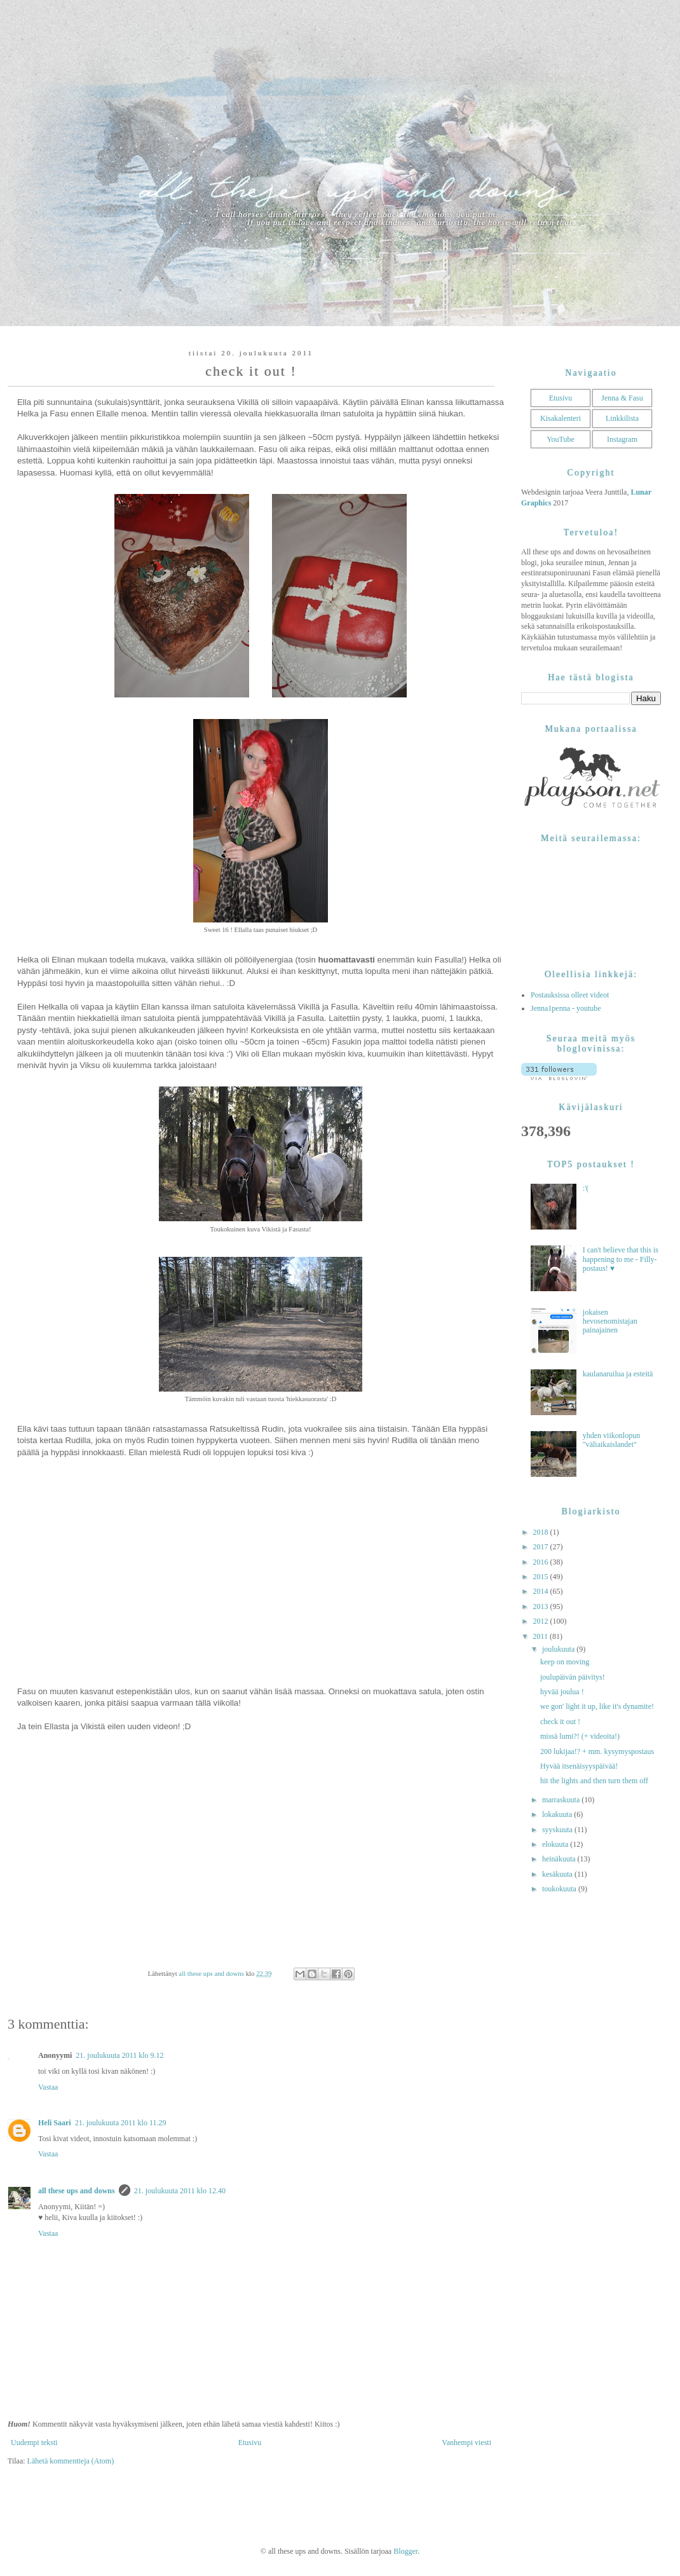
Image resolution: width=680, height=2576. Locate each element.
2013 (541, 1606)
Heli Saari (54, 2122)
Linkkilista (622, 418)
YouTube (561, 439)
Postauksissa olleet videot (570, 994)
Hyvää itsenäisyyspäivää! (579, 1766)
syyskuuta (558, 1829)
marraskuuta (561, 1799)
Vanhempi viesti (466, 2442)
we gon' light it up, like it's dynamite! (597, 1706)
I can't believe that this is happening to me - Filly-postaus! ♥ (620, 1259)
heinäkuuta (560, 1858)
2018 (541, 1532)
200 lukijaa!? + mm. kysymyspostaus (597, 1751)
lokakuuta (558, 1814)
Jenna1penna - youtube (566, 1008)
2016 (541, 1562)
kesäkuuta (558, 1874)
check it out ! (560, 1721)
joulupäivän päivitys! (572, 1677)
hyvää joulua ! (562, 1691)
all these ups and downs (76, 2190)
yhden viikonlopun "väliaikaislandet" (611, 1440)
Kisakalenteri (560, 418)
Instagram (622, 439)
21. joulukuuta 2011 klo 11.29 (121, 2122)
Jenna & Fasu (622, 398)
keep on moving (564, 1661)
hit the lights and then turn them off (594, 1780)
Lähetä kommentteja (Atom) (70, 2460)
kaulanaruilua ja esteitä (618, 1373)
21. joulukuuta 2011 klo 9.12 (119, 2055)
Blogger (405, 2551)
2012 (541, 1621)
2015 (541, 1576)
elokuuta (556, 1844)
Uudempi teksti (34, 2442)
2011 (541, 1636)
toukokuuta (560, 1888)
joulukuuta (559, 1649)
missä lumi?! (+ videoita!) (580, 1736)
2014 (541, 1591)
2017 (541, 1546)
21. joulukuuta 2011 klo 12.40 (180, 2190)
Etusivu (250, 2442)
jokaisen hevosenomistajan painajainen (610, 1321)
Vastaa (48, 2087)
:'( (586, 1188)
